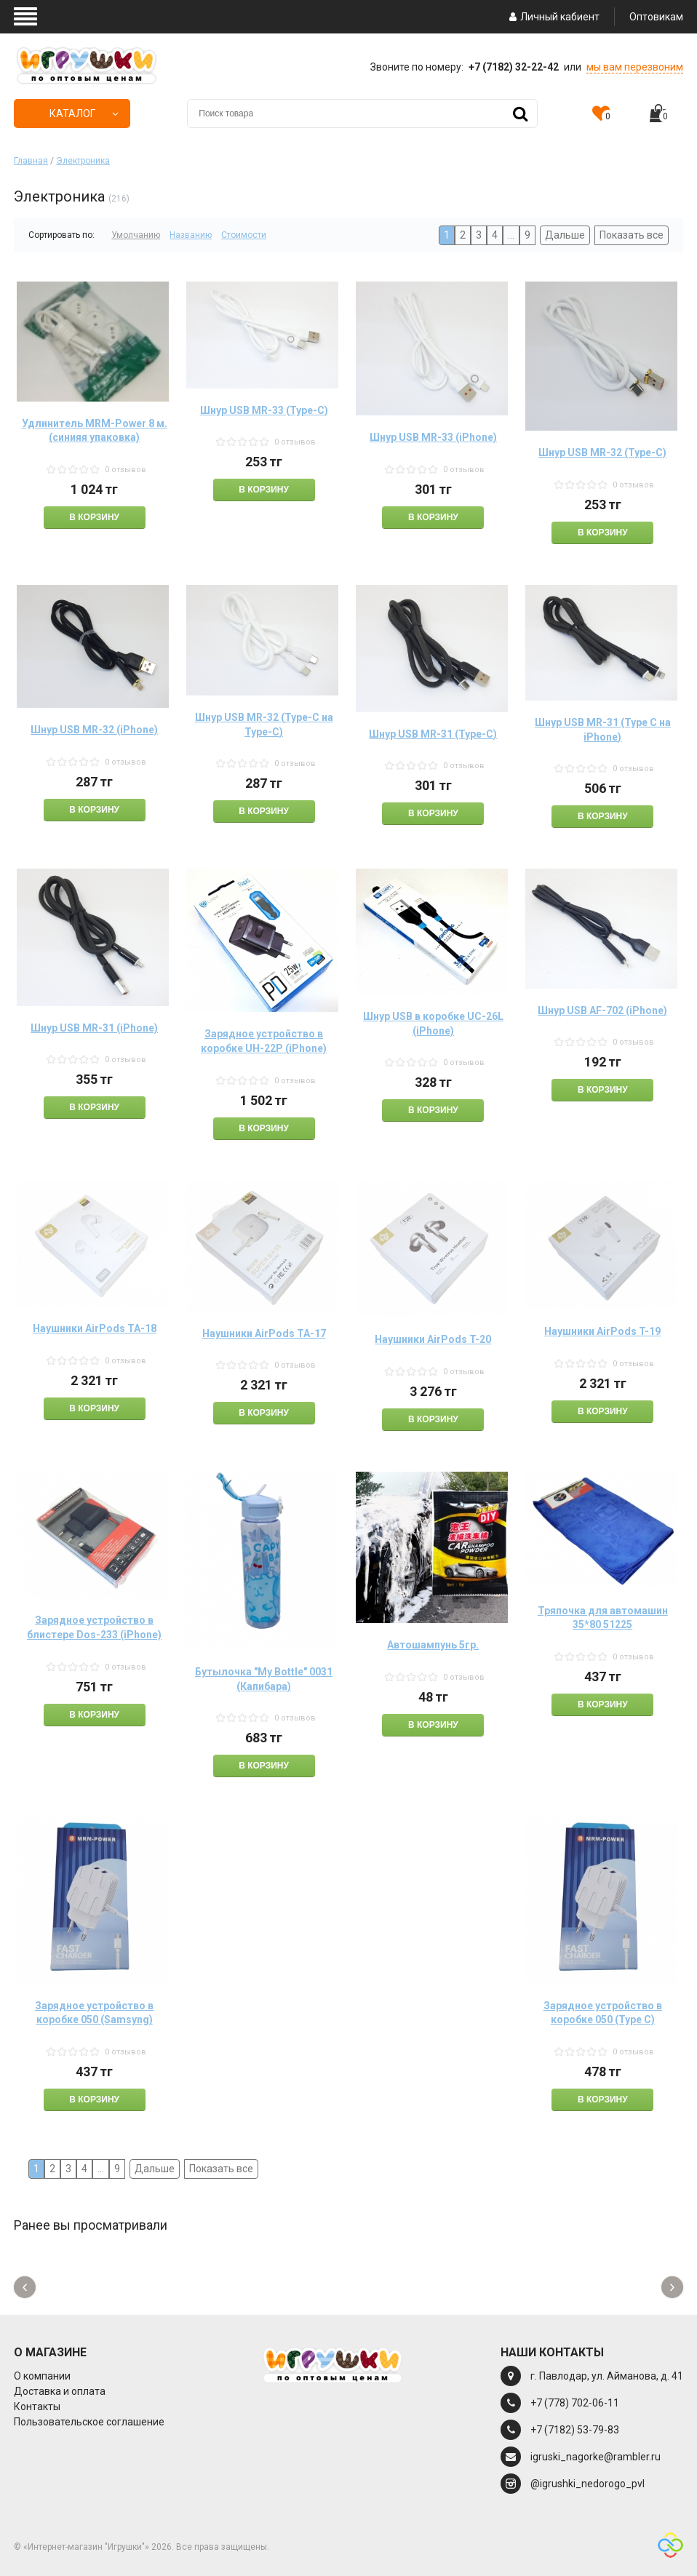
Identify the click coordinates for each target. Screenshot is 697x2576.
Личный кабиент (553, 17)
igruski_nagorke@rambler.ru (595, 2457)
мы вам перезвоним (634, 67)
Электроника (83, 161)
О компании (42, 2376)
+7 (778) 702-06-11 (574, 2403)
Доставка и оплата (59, 2391)
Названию (191, 235)
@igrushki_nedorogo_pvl (587, 2483)
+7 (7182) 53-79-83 (574, 2430)
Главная (31, 161)
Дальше (565, 235)
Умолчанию (135, 235)
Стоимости (243, 235)
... (511, 235)
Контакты (37, 2406)
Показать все (632, 235)
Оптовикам (656, 17)
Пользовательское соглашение (89, 2422)
